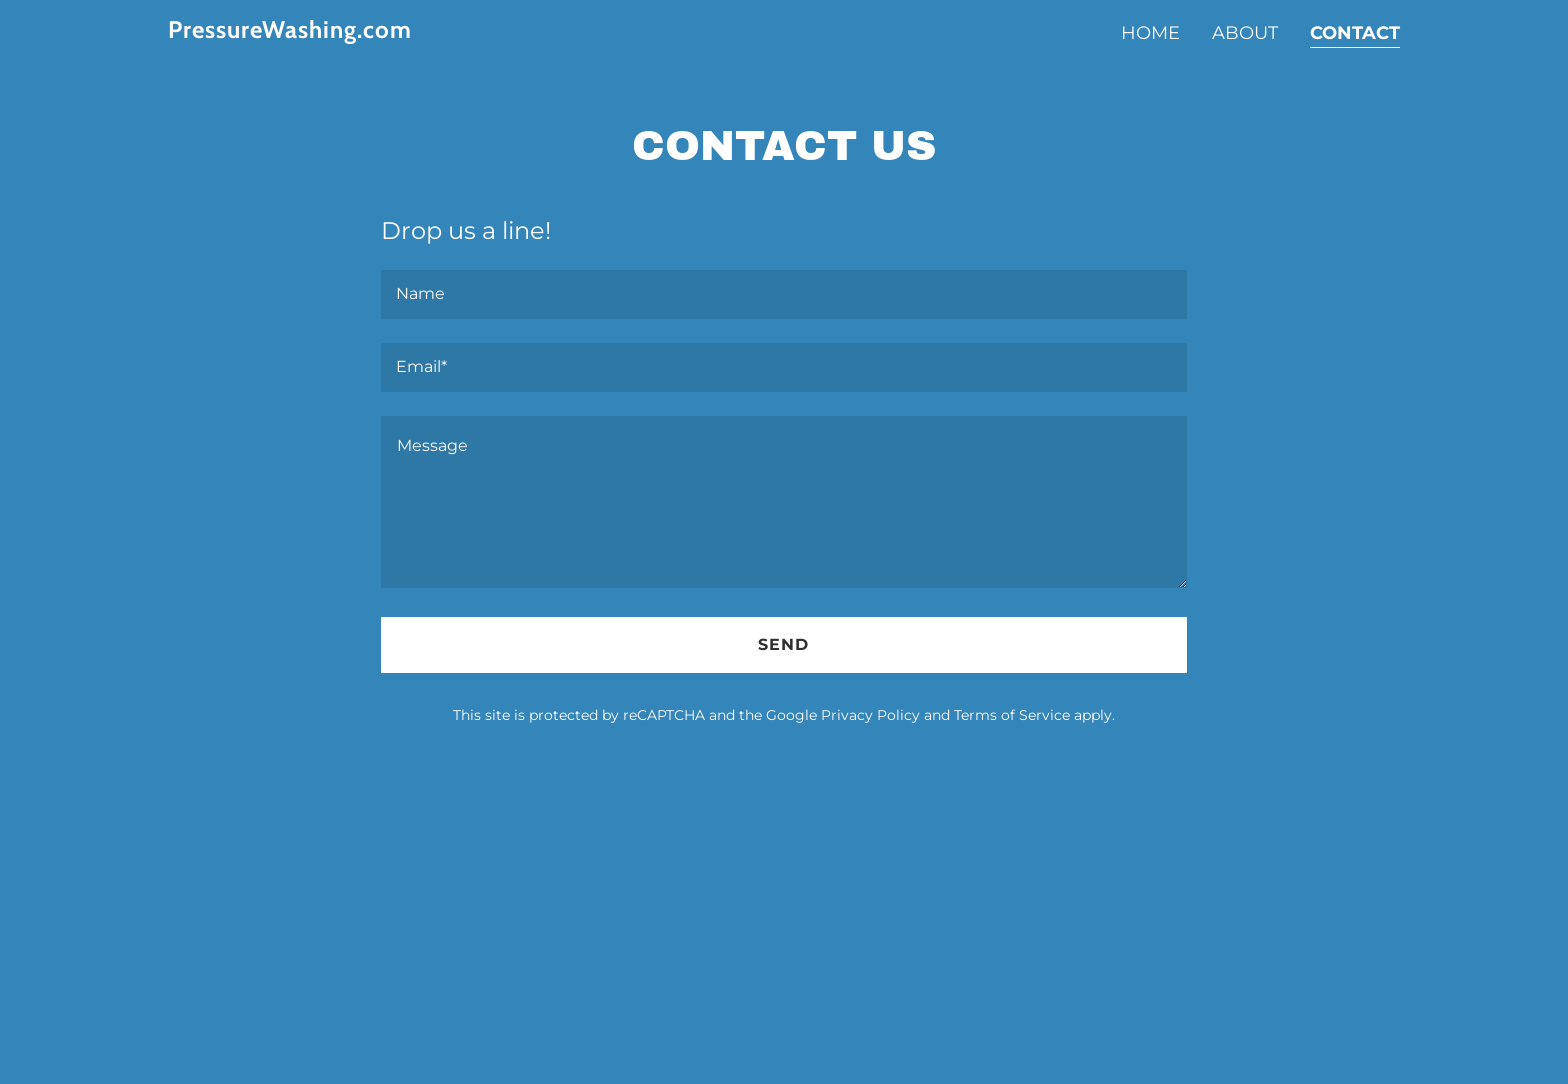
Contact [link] (1355, 33)
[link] (383, 32)
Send (783, 644)
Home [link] (1150, 33)
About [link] (1245, 33)
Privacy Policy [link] (870, 715)
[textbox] (783, 294)
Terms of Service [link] (1012, 715)
